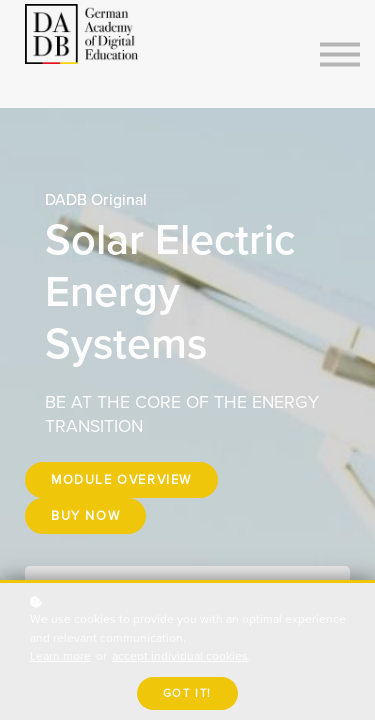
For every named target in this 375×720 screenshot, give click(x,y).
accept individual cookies (180, 656)
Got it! (187, 693)
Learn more (60, 656)
